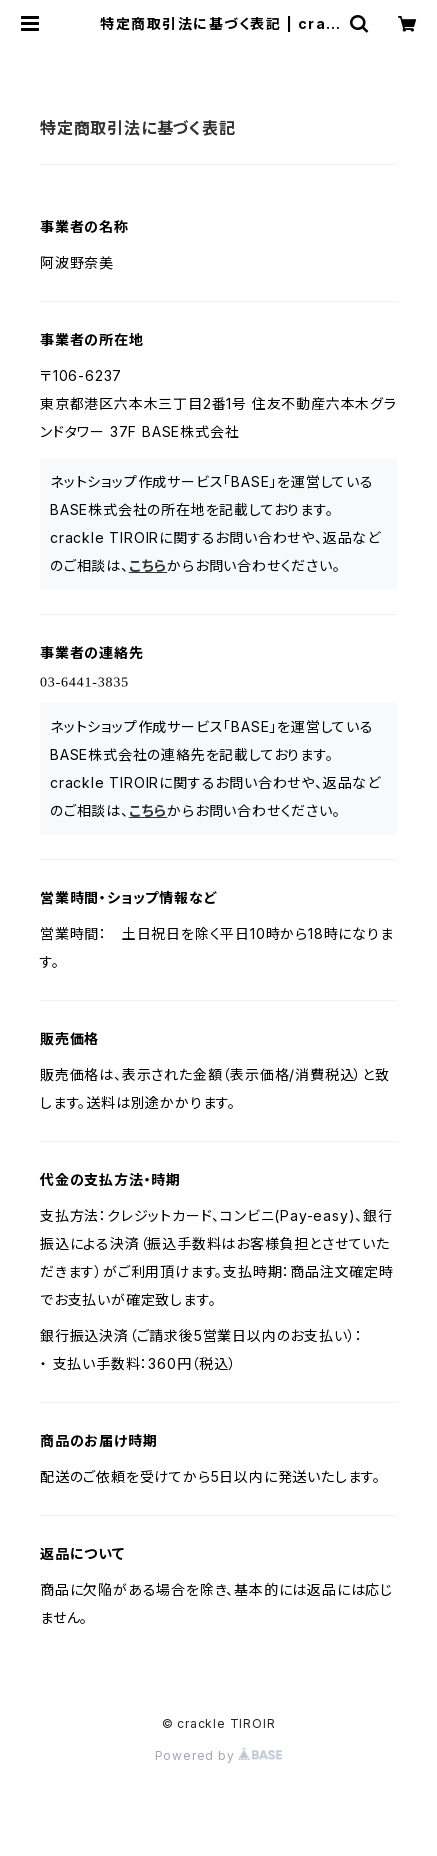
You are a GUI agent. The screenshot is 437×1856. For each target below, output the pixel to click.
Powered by (219, 1755)
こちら (148, 565)
